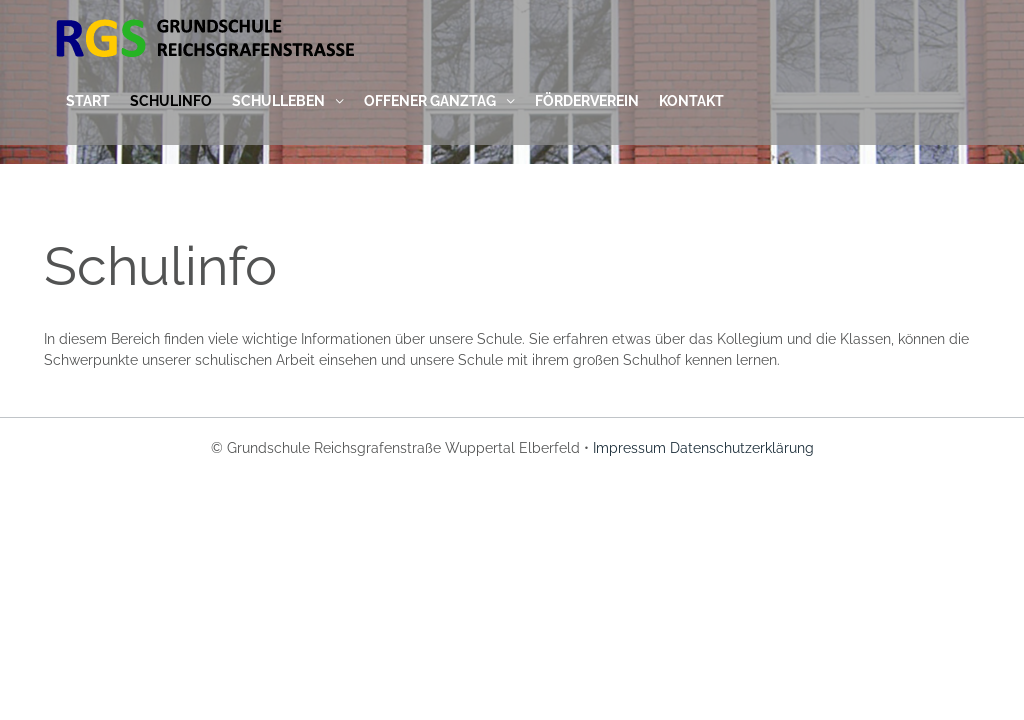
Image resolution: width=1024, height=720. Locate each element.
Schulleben (278, 101)
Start (88, 101)
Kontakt (691, 101)
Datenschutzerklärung (742, 448)
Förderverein (587, 101)
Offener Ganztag (430, 101)
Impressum (629, 448)
